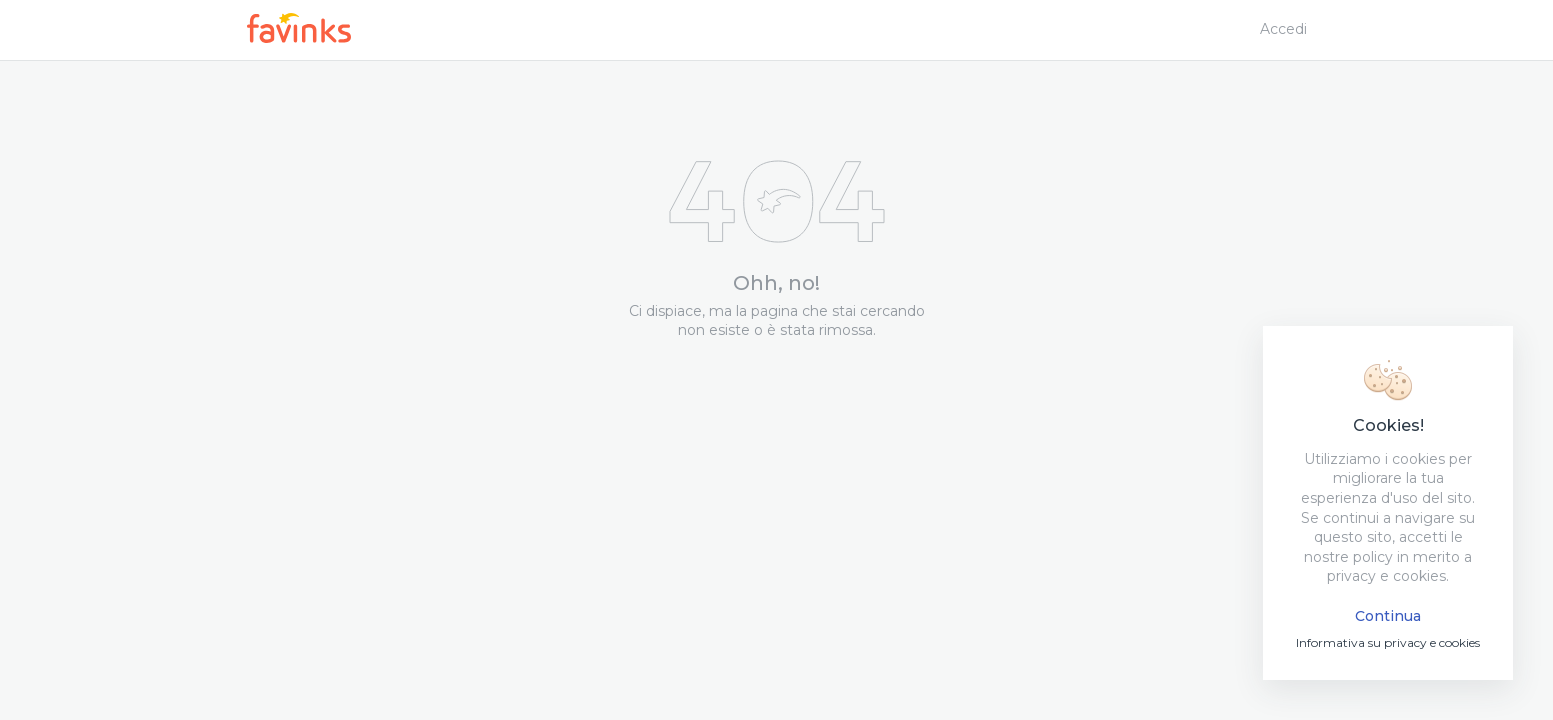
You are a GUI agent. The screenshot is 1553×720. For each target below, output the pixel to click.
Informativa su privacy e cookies (1388, 642)
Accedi (1283, 29)
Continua (1388, 616)
